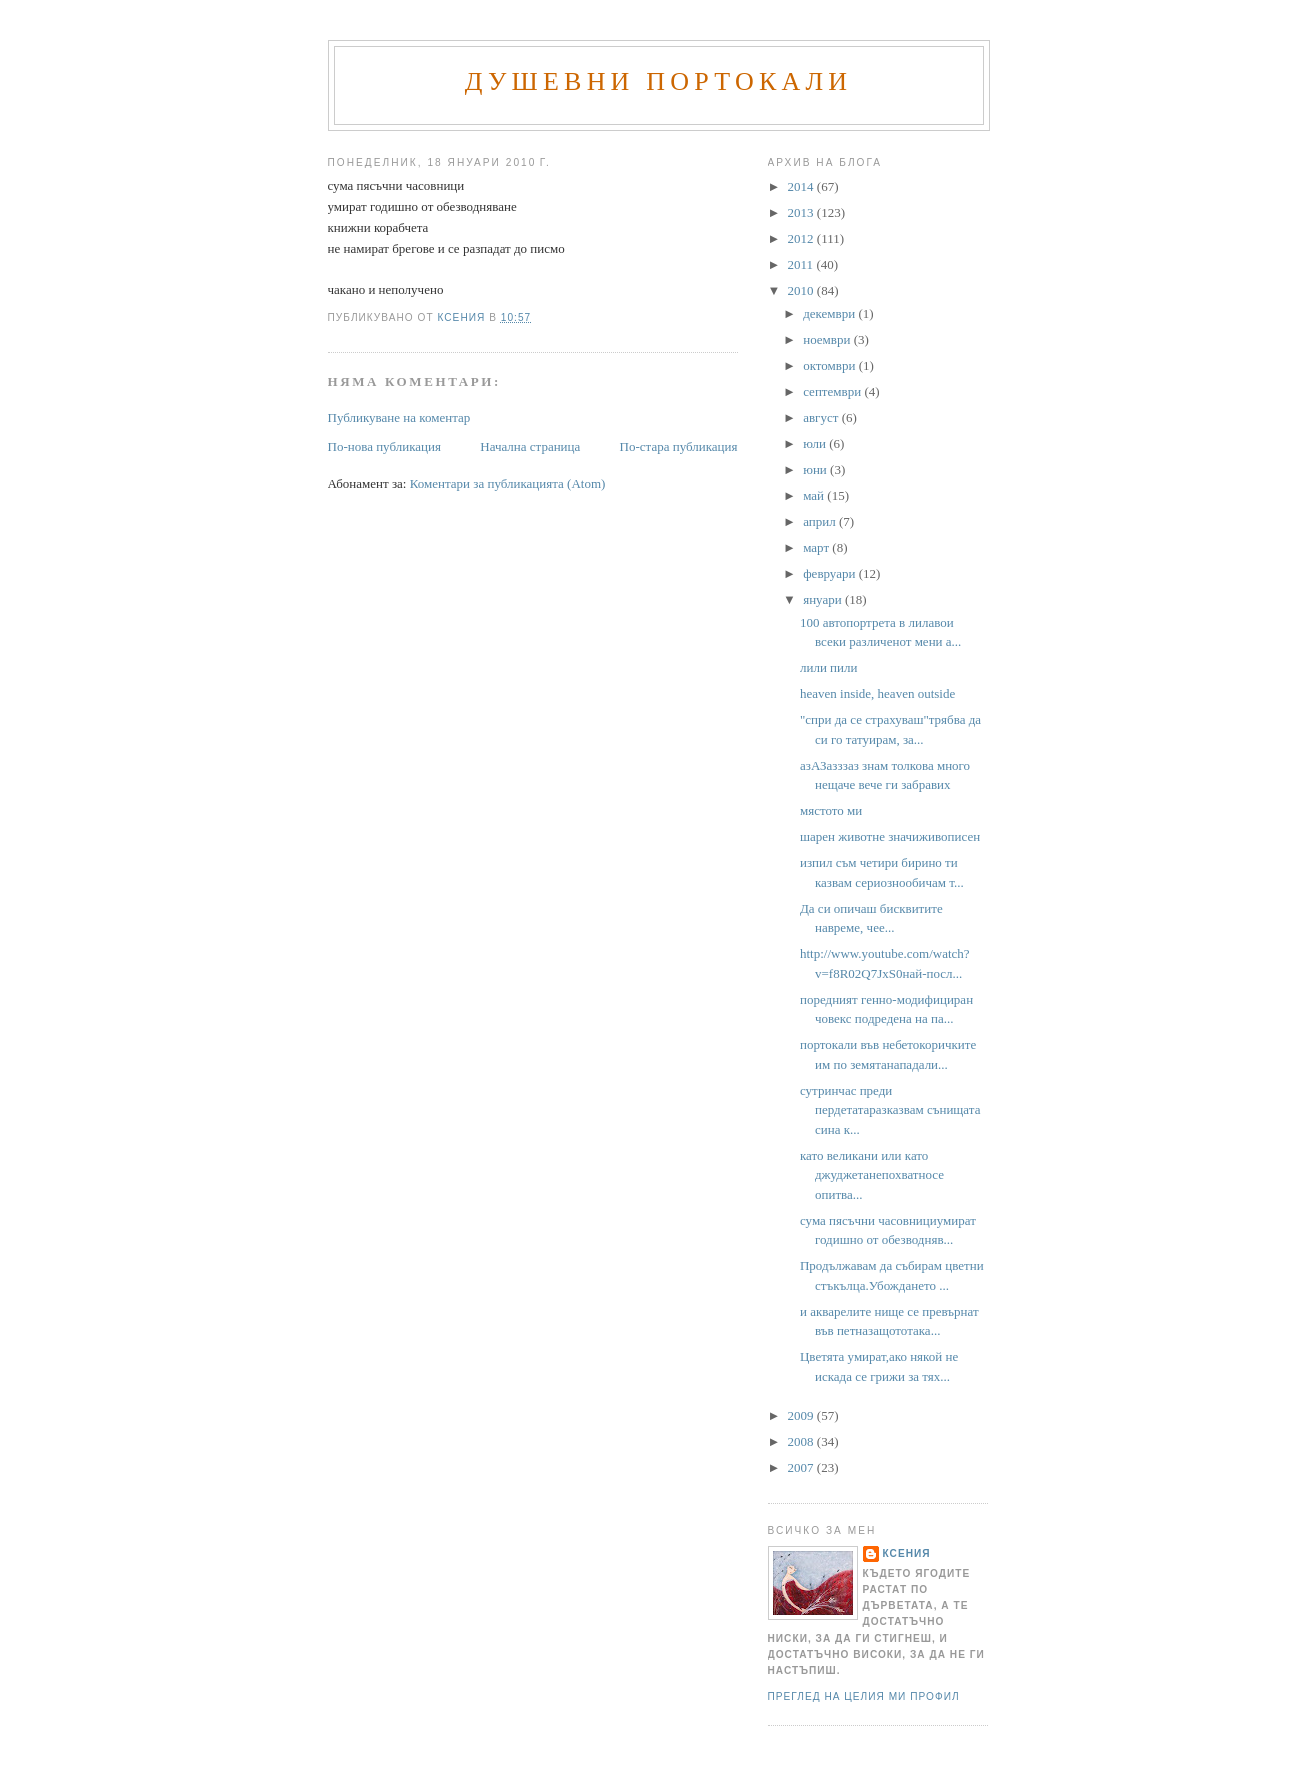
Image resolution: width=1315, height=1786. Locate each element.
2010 (802, 290)
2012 (802, 238)
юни (816, 469)
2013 (802, 212)
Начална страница (530, 446)
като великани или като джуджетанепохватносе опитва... (872, 1175)
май (815, 495)
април (821, 521)
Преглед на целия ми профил (864, 1696)
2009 (802, 1415)
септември (833, 391)
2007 (802, 1467)
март (817, 547)
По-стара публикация (679, 446)
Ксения (907, 1553)
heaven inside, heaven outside (877, 693)
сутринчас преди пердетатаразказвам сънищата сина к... (890, 1110)
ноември (828, 339)
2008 (802, 1441)
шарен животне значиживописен (890, 836)
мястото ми (831, 810)
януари (824, 599)
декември (830, 313)
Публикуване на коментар (399, 417)
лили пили (829, 667)
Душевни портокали (659, 81)
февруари (830, 573)
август (822, 417)
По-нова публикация (384, 446)
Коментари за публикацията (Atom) (508, 483)
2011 (802, 264)
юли (816, 443)
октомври (830, 365)
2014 (802, 186)
